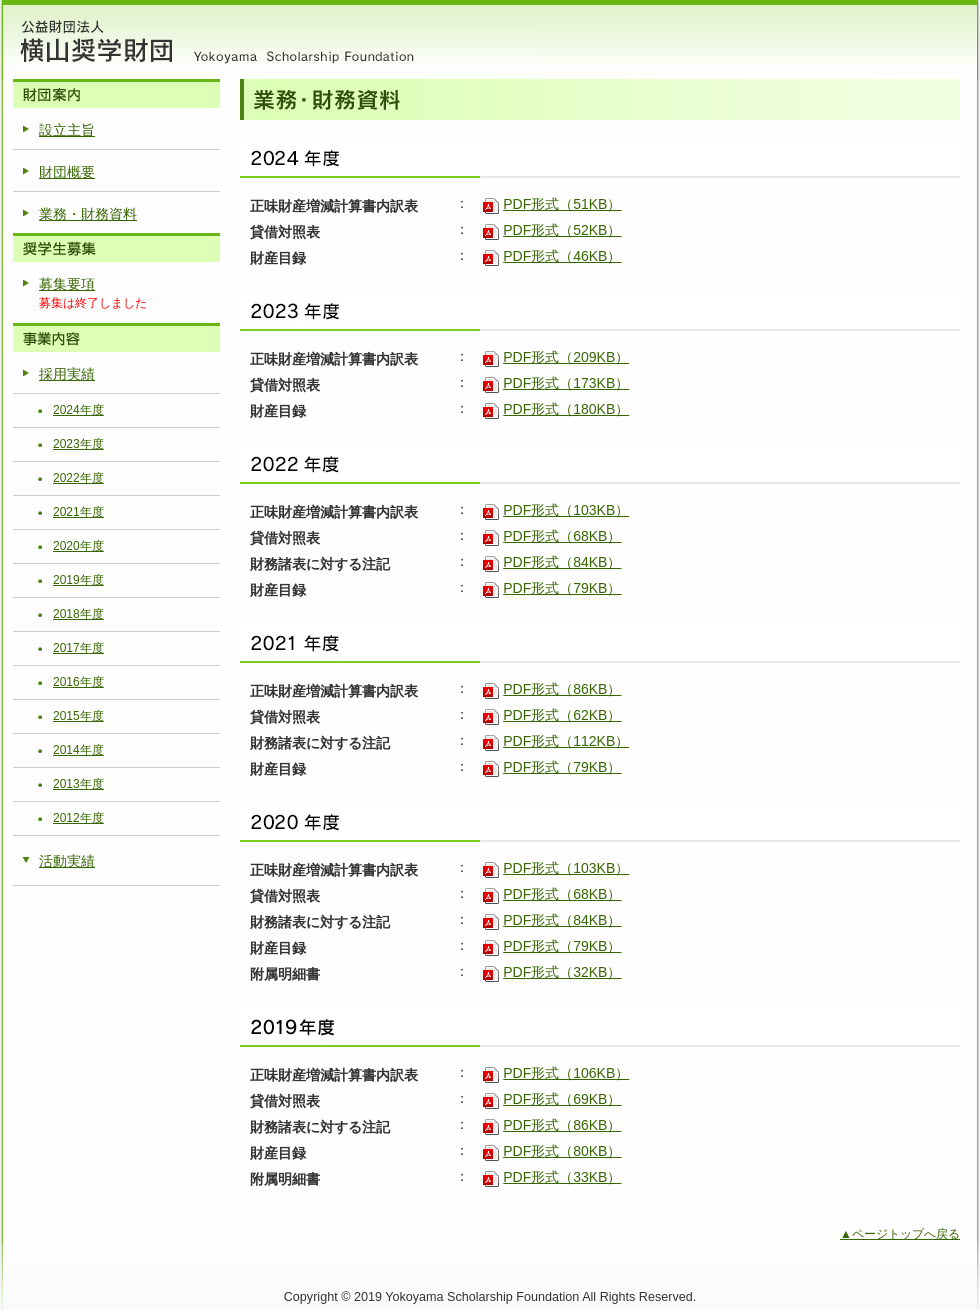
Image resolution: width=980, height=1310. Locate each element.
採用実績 (67, 374)
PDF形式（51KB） (562, 204)
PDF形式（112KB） (566, 741)
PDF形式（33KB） (562, 1177)
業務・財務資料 (88, 214)
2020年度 (78, 546)
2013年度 (78, 784)
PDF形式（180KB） (566, 409)
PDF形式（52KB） (562, 230)
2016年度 (78, 682)
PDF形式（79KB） (562, 588)
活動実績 (67, 861)
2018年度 (78, 614)
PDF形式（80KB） (562, 1151)
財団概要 (67, 172)
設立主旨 (67, 130)
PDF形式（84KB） (562, 562)
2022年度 (78, 478)
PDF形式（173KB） (566, 383)
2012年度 (78, 818)
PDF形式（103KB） (566, 510)
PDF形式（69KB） (562, 1099)
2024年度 (78, 410)
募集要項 (67, 284)
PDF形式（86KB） (562, 689)
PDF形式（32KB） (562, 972)
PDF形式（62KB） (562, 715)
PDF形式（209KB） (566, 357)
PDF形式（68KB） (562, 536)
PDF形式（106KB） (566, 1073)
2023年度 (78, 444)
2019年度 (78, 580)
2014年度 (78, 750)
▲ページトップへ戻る (900, 1234)
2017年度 (78, 648)
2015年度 (78, 716)
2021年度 (78, 512)
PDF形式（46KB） (562, 256)
